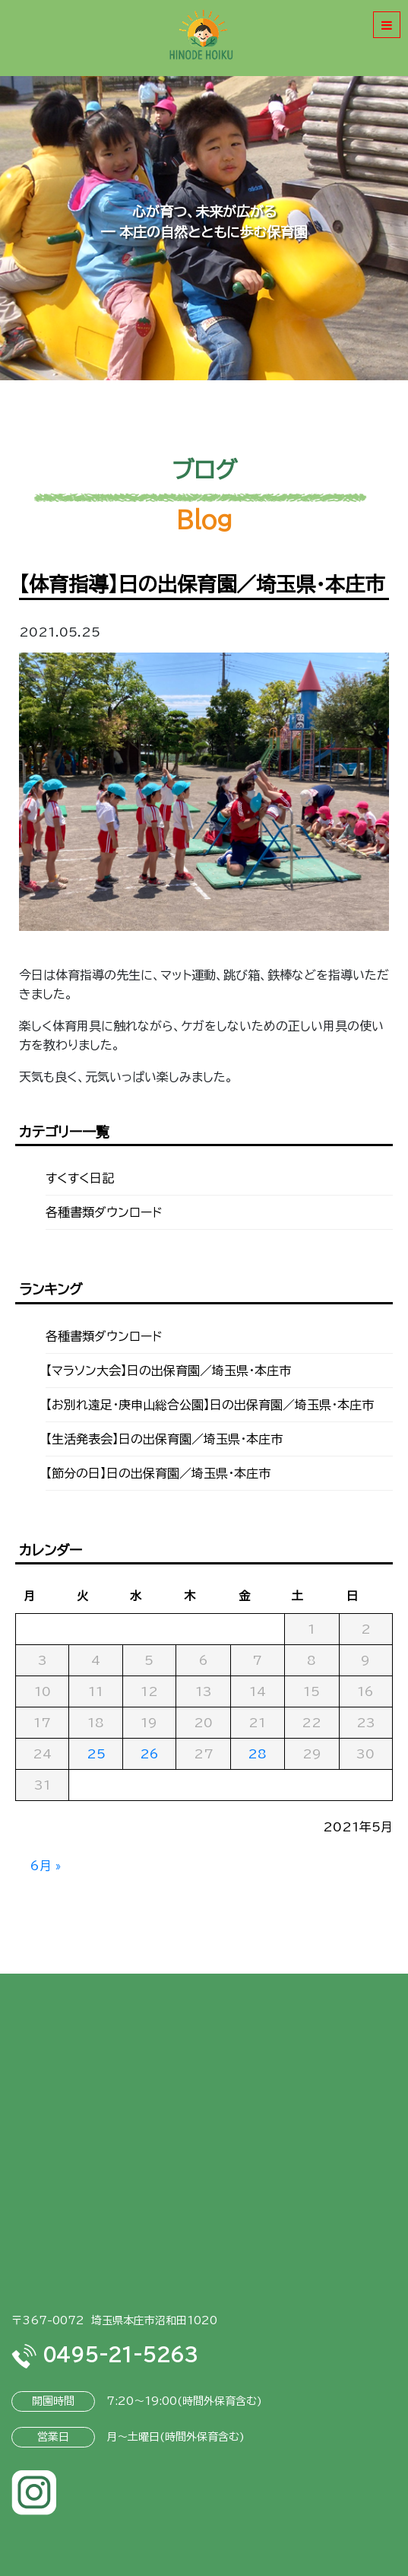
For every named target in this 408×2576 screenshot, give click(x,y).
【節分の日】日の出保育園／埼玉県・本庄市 (158, 1473)
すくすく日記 (80, 1178)
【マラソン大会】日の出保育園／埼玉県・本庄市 (168, 1370)
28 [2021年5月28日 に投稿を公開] (257, 1754)
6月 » (45, 1866)
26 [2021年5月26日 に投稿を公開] (149, 1754)
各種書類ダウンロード (104, 1212)
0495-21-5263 (104, 2355)
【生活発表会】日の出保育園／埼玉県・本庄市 (164, 1439)
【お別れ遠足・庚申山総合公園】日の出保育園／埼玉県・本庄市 (210, 1405)
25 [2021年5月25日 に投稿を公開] (96, 1754)
